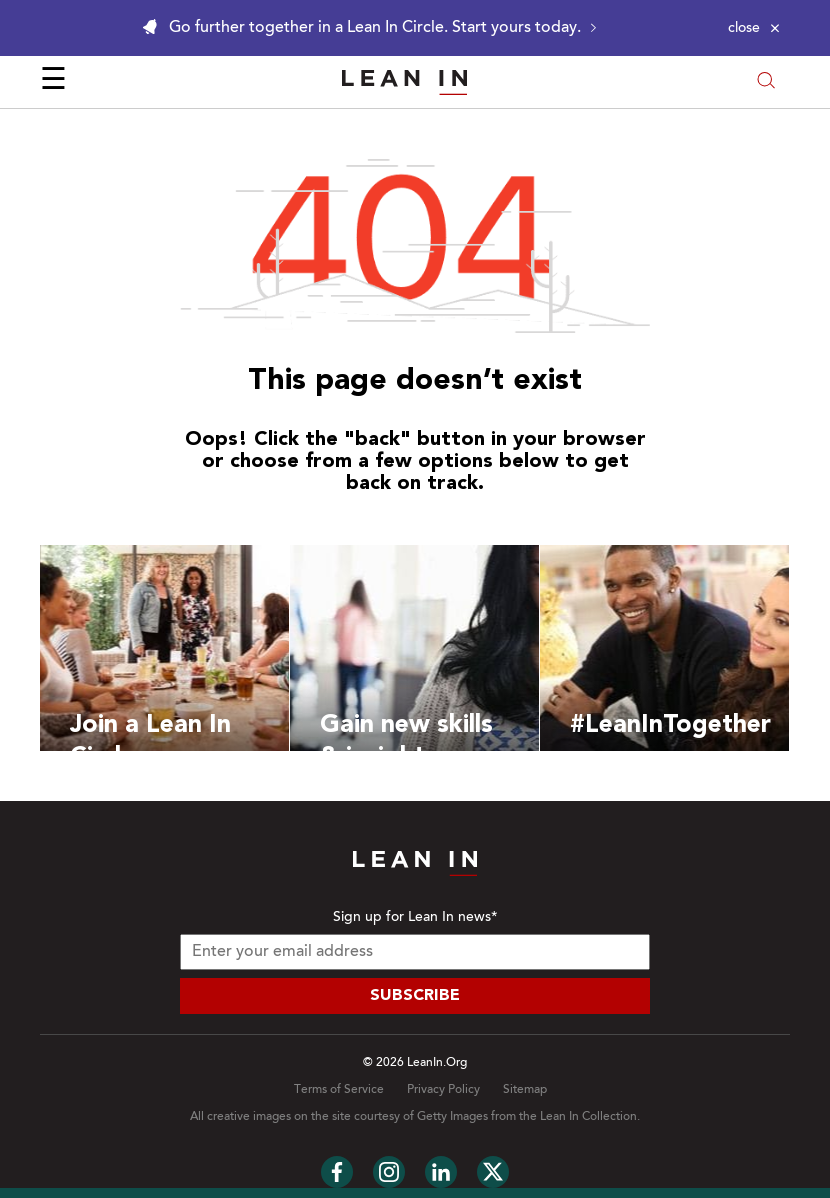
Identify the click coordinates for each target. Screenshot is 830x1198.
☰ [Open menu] (53, 82)
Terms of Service (339, 1090)
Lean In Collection (588, 1117)
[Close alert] (754, 28)
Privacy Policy (443, 1090)
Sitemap (525, 1090)
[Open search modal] (766, 82)
